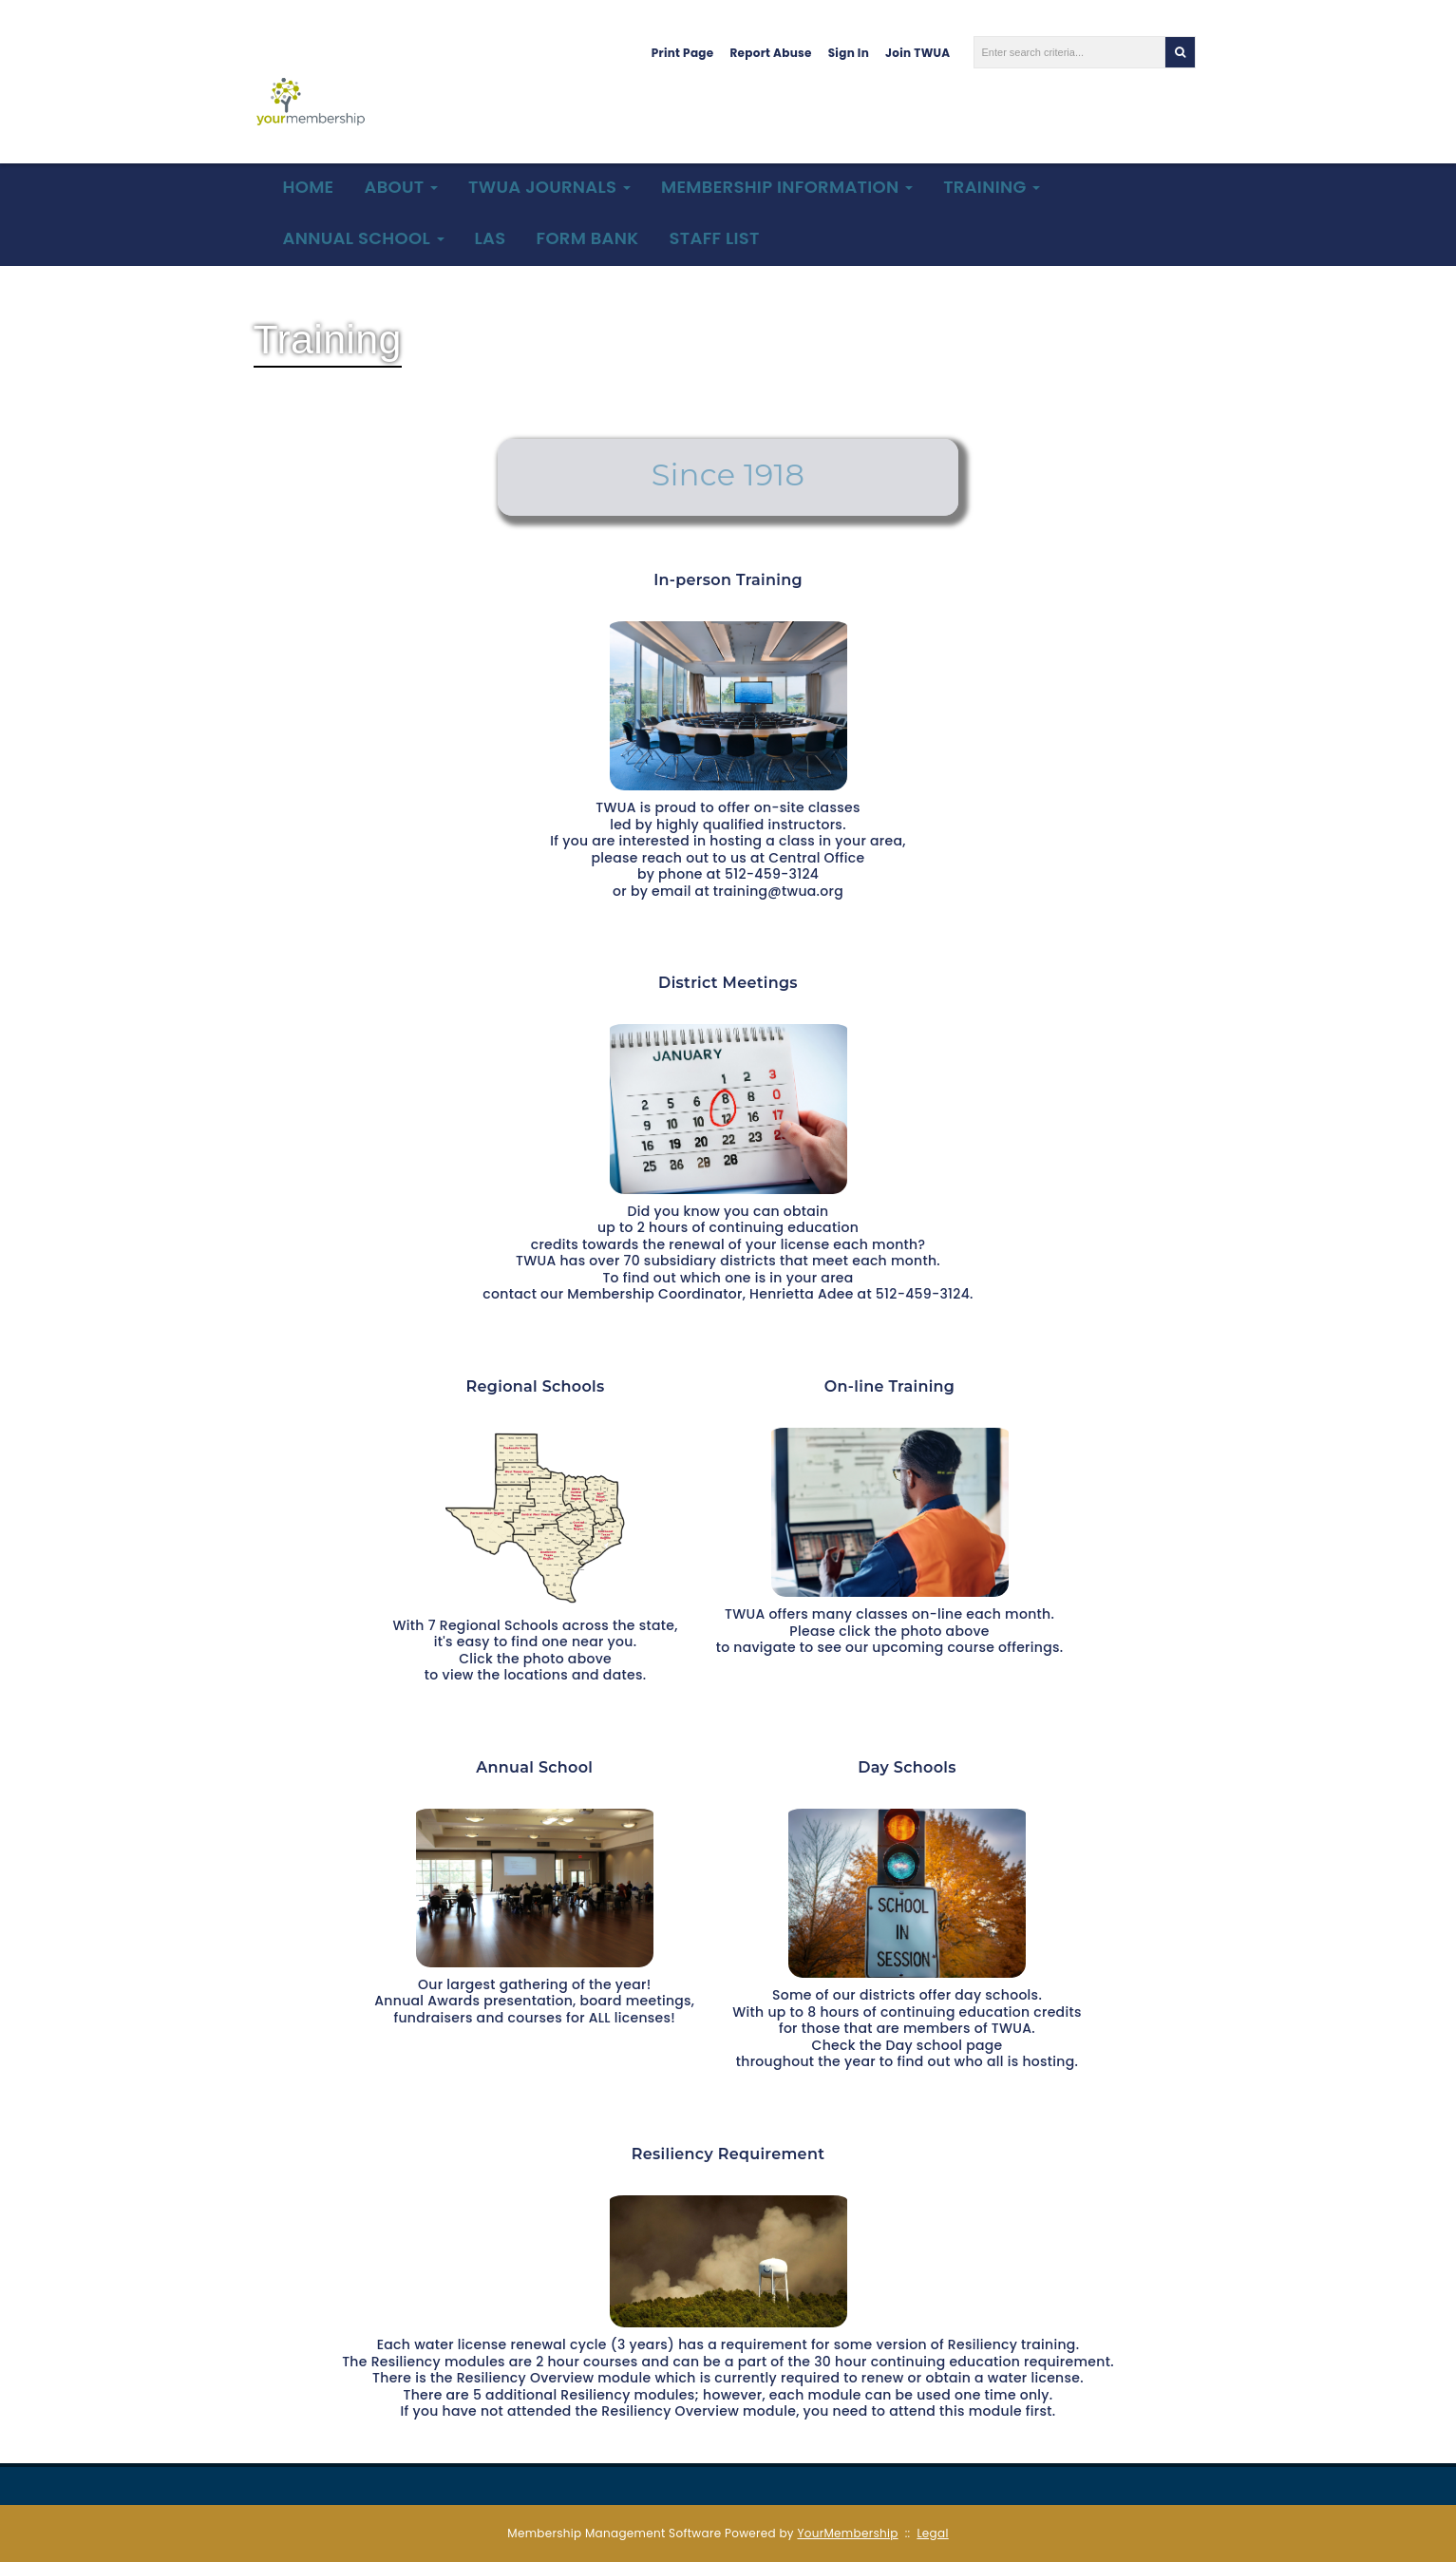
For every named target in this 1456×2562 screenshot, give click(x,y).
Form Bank (588, 238)
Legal (932, 2533)
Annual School (363, 238)
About (402, 187)
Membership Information (787, 187)
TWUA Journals (549, 187)
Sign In (848, 53)
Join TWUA (917, 53)
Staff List (715, 238)
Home (308, 187)
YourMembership (847, 2533)
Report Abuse (770, 53)
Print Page (683, 53)
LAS (490, 238)
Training (991, 187)
